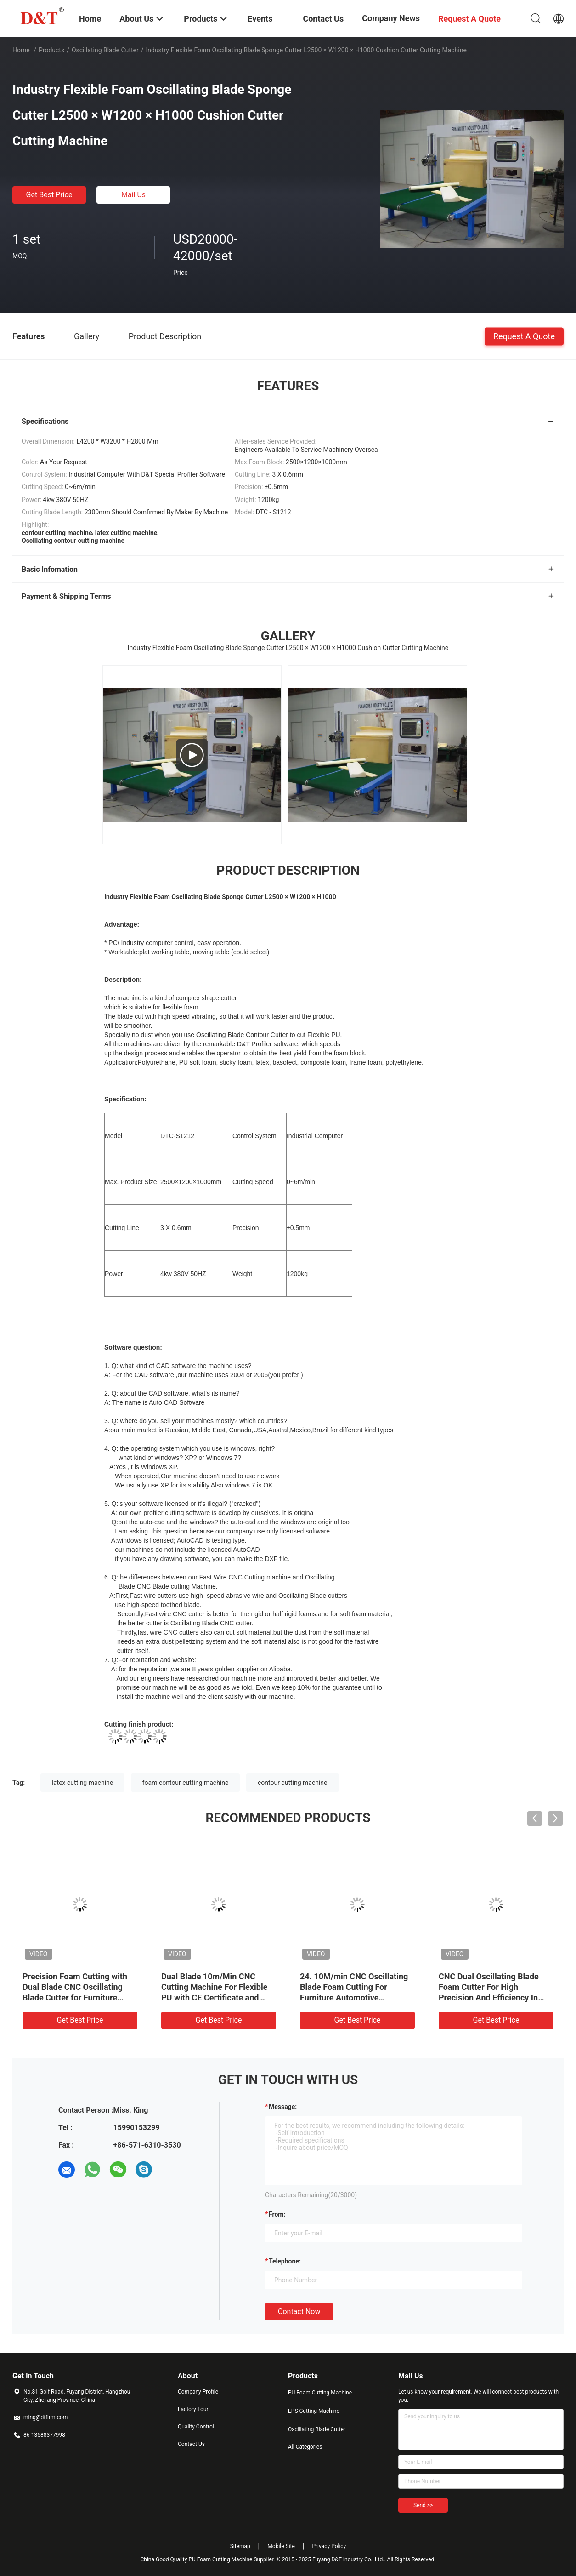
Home (21, 50)
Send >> (423, 2505)
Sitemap (240, 2546)
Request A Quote (524, 336)
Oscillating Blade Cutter (105, 50)
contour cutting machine (293, 1782)
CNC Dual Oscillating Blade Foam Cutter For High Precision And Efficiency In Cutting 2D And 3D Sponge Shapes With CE (489, 1997)
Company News (391, 18)
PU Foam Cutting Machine (320, 2392)
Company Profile (198, 2391)
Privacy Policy (329, 2546)
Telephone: (285, 2261)
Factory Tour (193, 2409)
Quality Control (196, 2426)
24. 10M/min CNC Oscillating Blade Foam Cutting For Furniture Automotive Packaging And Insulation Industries (354, 1997)
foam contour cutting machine (185, 1782)
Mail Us (133, 194)
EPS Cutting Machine (313, 2411)
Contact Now (299, 2311)
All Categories (305, 2447)
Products (51, 50)
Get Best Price (49, 194)
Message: (283, 2106)
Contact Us (191, 2444)
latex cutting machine (82, 1782)
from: (277, 2214)
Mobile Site (281, 2546)
